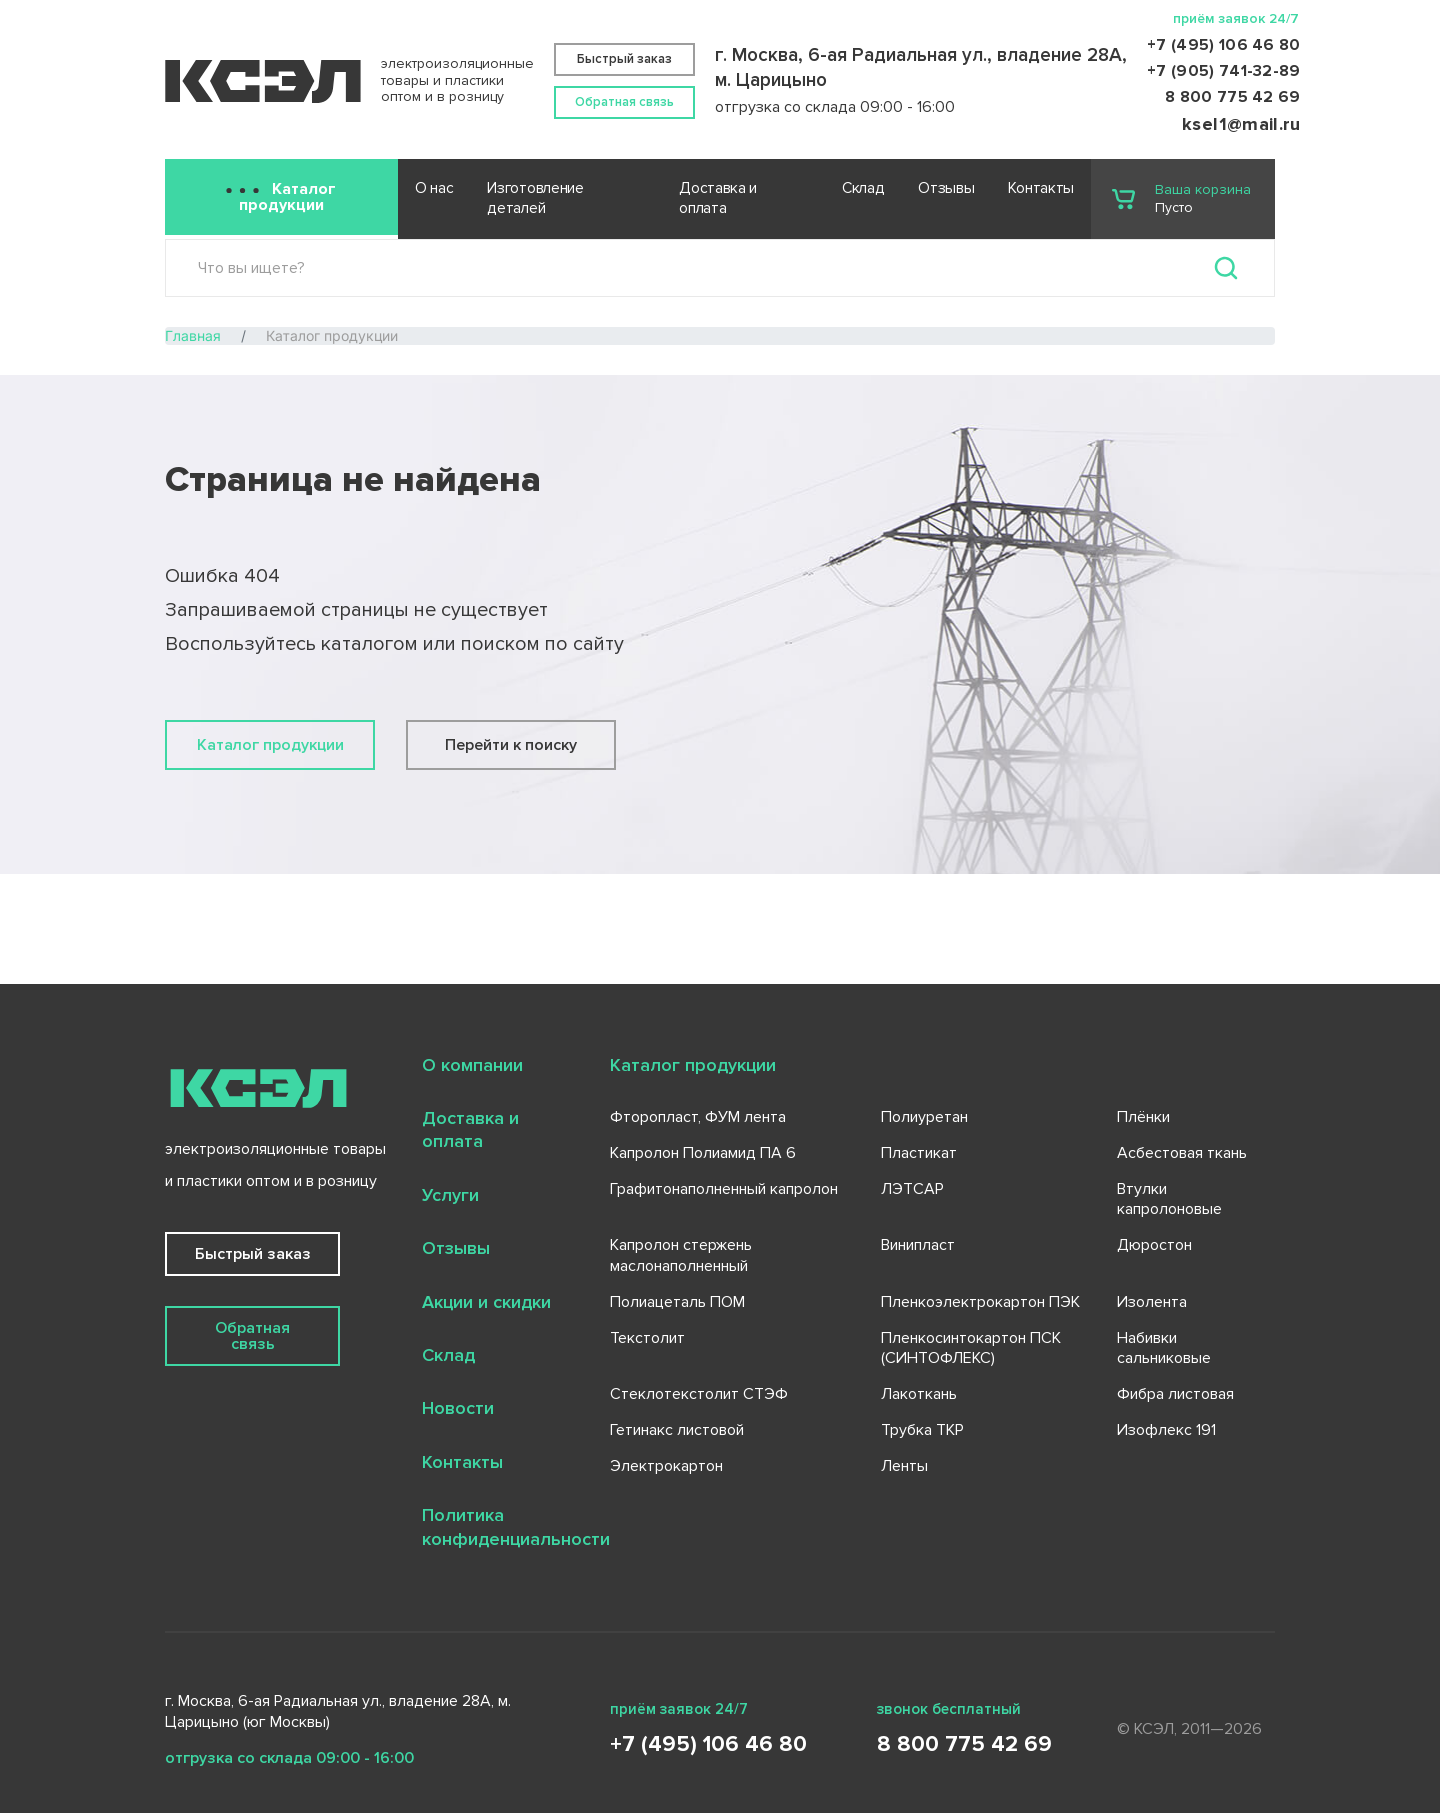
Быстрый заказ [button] (624, 59)
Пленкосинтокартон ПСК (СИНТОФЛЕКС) (971, 1348)
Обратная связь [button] (624, 102)
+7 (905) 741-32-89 (1224, 71)
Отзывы (946, 188)
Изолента (1152, 1302)
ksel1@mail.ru (1241, 124)
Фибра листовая (1175, 1394)
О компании (472, 1065)
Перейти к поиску (511, 745)
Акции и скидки (486, 1302)
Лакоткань (919, 1394)
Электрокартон (666, 1466)
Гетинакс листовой (677, 1430)
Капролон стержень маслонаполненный (681, 1255)
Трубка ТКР (922, 1430)
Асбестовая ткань (1182, 1153)
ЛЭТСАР (912, 1189)
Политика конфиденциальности (516, 1526)
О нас (434, 188)
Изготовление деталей (535, 198)
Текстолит (647, 1338)
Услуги (450, 1195)
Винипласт (918, 1245)
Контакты (1041, 188)
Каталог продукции (288, 197)
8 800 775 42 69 (1233, 97)
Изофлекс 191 (1166, 1430)
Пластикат (919, 1153)
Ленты (904, 1466)
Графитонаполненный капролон (724, 1189)
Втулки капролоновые (1169, 1199)
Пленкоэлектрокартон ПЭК (980, 1302)
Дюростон (1154, 1245)
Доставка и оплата (718, 198)
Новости (458, 1408)
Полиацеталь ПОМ (677, 1302)
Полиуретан (924, 1117)
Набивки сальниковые (1164, 1348)
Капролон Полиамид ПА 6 (703, 1153)
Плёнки (1143, 1117)
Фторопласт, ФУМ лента (698, 1117)
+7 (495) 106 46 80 (1224, 45)
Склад (863, 188)
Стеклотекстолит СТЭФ (699, 1394)
